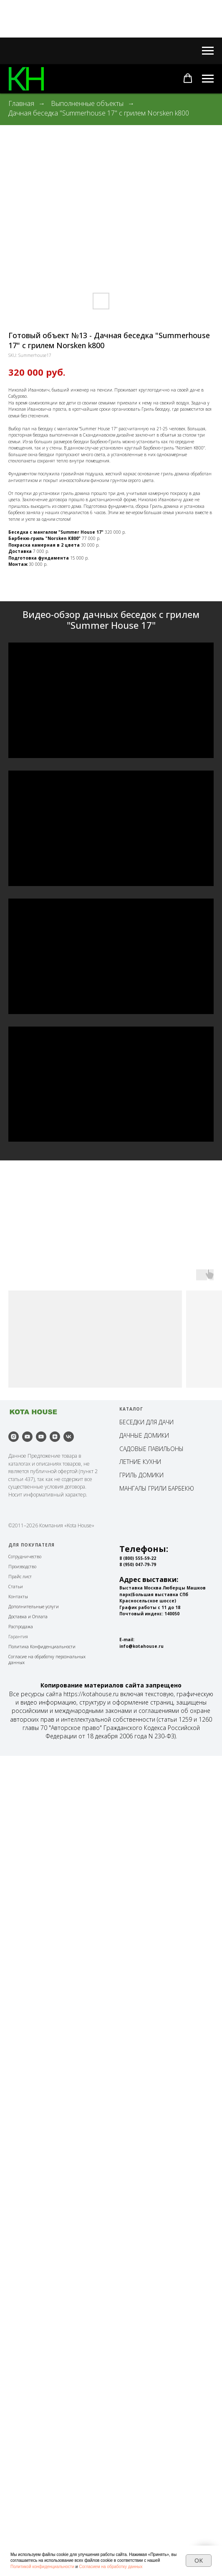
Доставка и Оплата (28, 2437)
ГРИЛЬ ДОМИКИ (141, 2295)
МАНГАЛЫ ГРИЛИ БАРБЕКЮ (156, 2308)
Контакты (18, 2417)
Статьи (15, 2407)
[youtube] (27, 2257)
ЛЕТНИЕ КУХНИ (140, 2282)
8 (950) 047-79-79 (137, 2385)
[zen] (55, 2257)
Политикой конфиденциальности (42, 2566)
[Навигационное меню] (208, 51)
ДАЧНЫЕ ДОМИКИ (144, 2256)
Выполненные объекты (87, 104)
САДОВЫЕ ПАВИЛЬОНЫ (151, 2269)
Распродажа (20, 2447)
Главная (21, 104)
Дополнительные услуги (33, 2427)
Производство (22, 2387)
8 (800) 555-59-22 (137, 2378)
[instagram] (13, 2257)
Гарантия (18, 2457)
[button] (188, 78)
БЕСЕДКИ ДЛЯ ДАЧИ (146, 2242)
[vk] (68, 2257)
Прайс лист (20, 2397)
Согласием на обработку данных (110, 2566)
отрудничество (26, 2377)
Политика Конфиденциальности (42, 2467)
